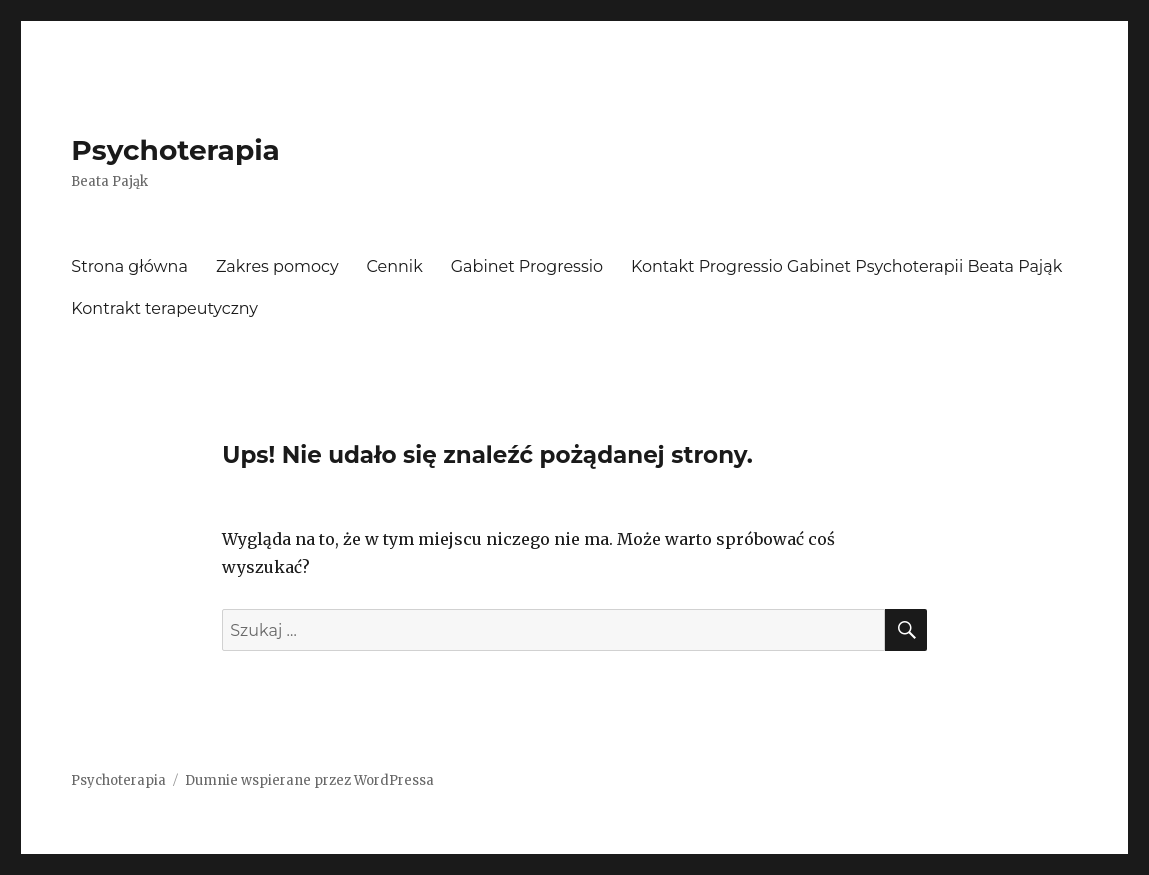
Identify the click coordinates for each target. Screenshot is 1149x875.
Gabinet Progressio (527, 266)
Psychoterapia (175, 150)
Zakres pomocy (277, 266)
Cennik (395, 266)
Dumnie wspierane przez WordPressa (309, 780)
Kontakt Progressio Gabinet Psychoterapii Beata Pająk (846, 266)
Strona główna (129, 266)
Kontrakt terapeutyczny (164, 308)
